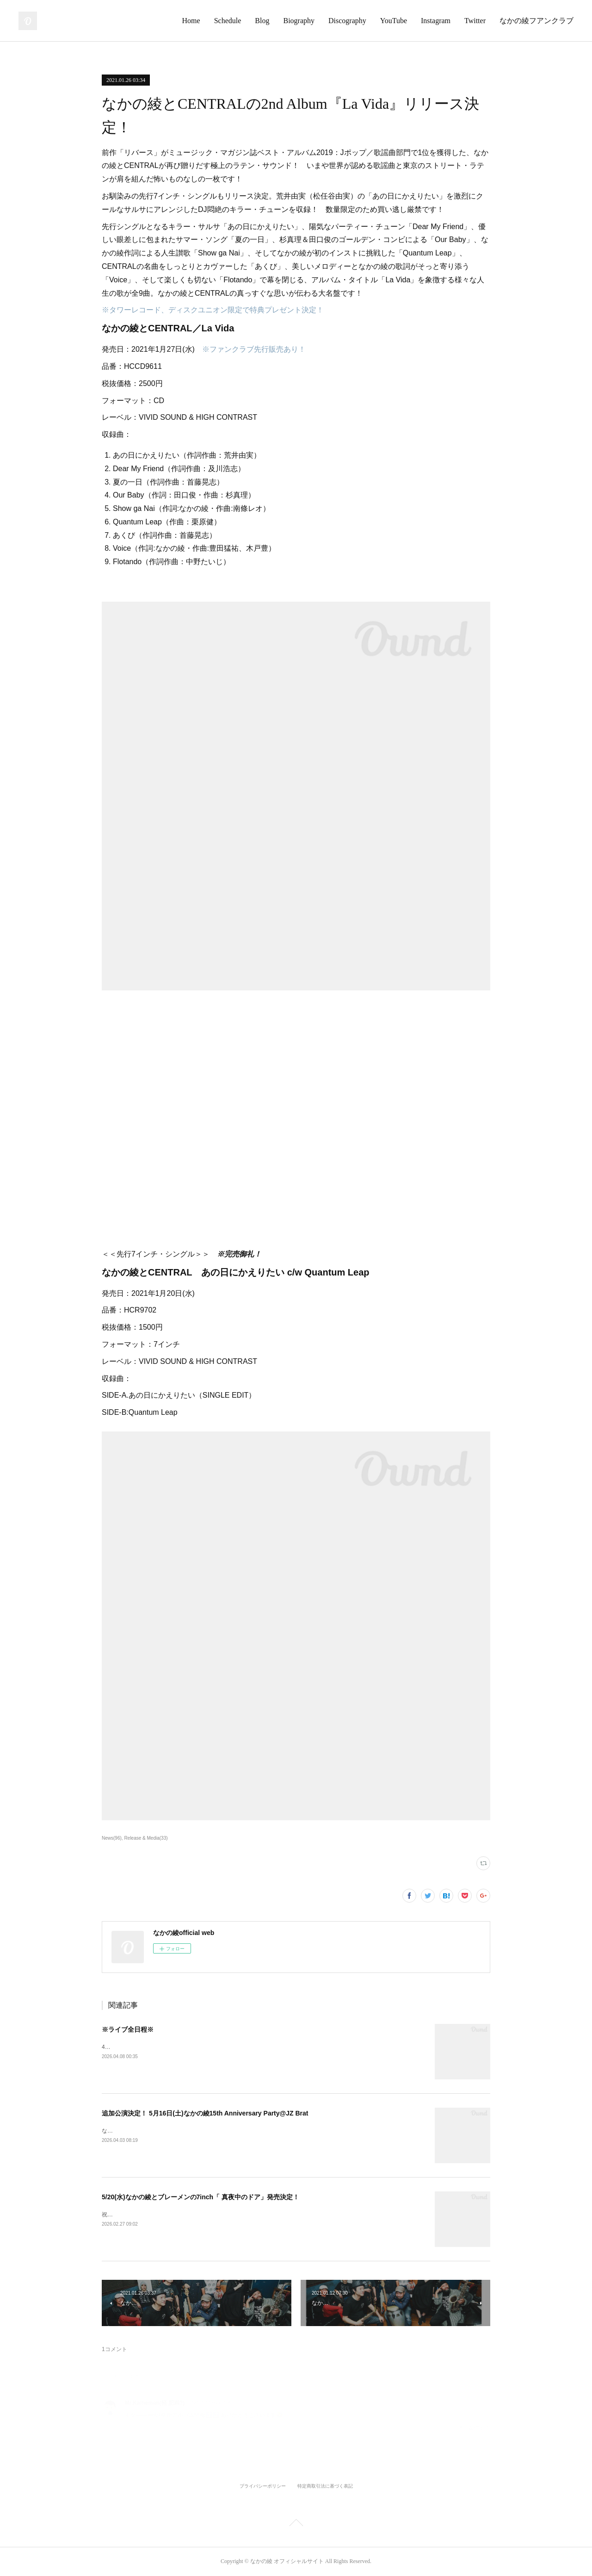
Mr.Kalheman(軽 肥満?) (155, 2403)
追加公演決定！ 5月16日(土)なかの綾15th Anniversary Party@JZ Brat (205, 2113)
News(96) (112, 1838)
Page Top (296, 2524)
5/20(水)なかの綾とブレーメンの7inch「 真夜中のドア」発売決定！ (200, 2197)
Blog (262, 21)
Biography (298, 21)
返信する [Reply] (474, 2427)
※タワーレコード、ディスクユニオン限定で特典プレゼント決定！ (213, 310)
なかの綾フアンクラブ (537, 21)
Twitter (475, 21)
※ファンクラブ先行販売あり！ (254, 349)
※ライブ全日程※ (128, 2029)
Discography (347, 21)
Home (191, 21)
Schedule (227, 21)
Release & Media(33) (146, 1838)
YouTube (393, 21)
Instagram (435, 21)
